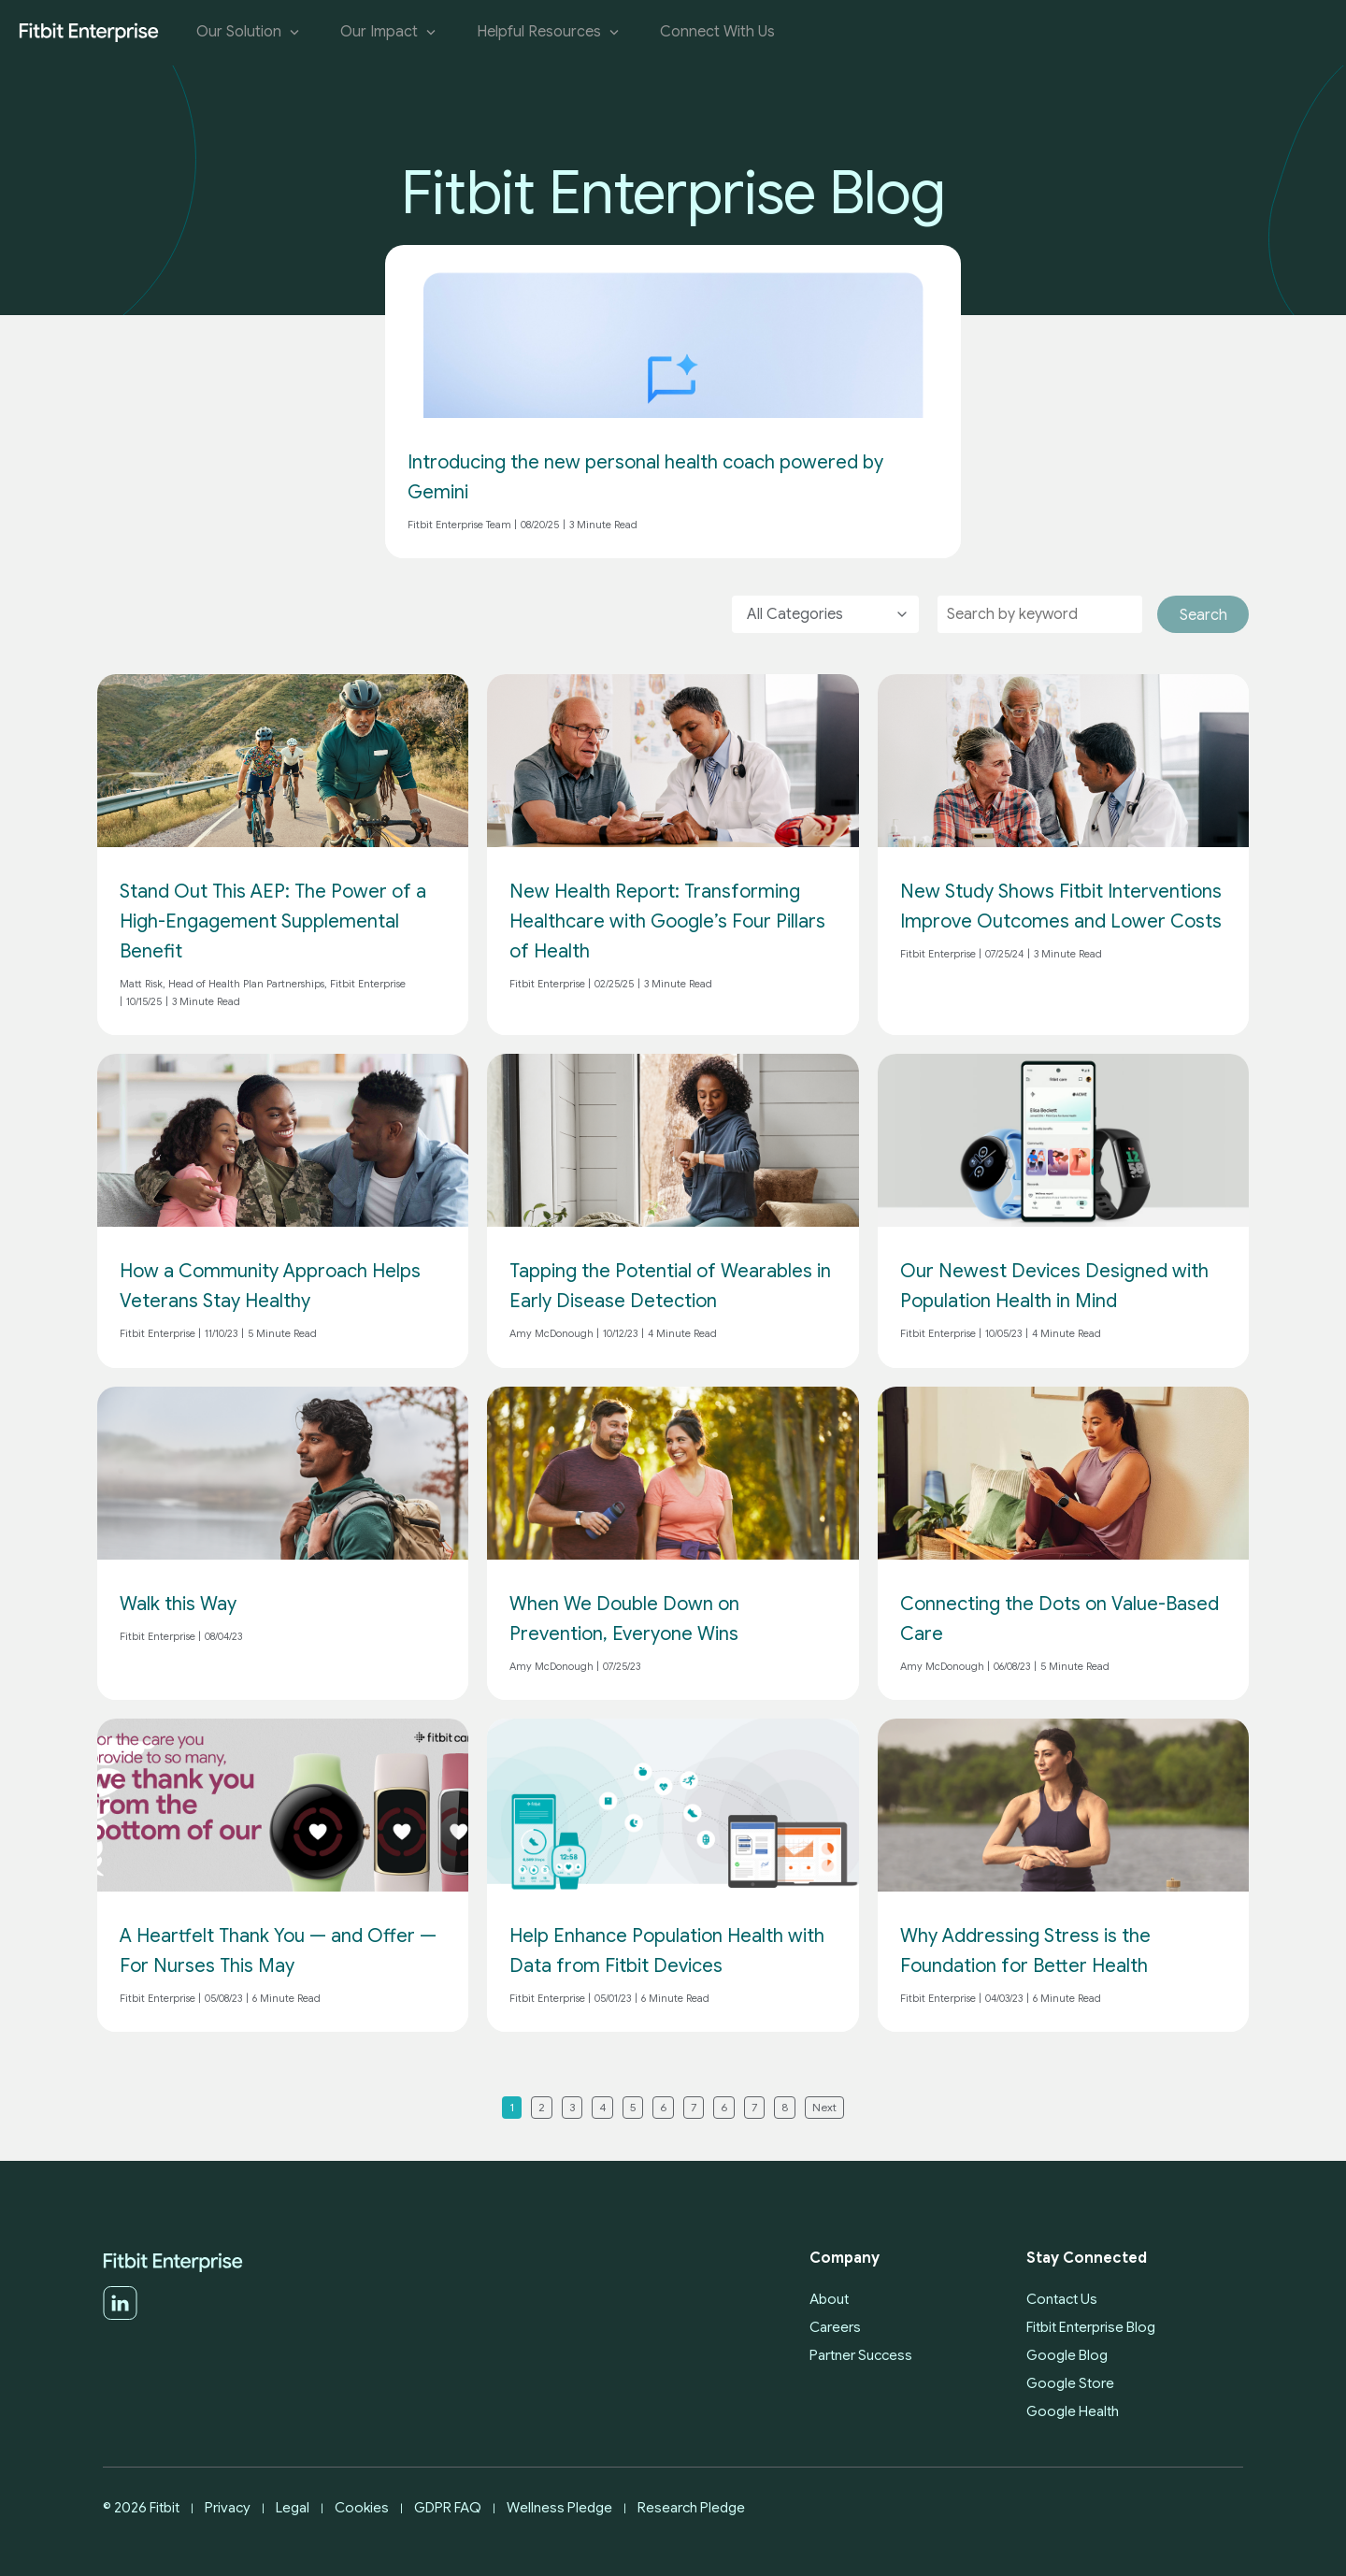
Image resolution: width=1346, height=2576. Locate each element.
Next (824, 2107)
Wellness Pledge (559, 2507)
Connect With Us (717, 32)
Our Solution (249, 32)
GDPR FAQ (447, 2507)
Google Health (1072, 2411)
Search (1203, 615)
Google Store (1070, 2383)
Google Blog (1067, 2355)
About (829, 2299)
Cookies (362, 2507)
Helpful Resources (550, 32)
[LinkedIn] (120, 2316)
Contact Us (1061, 2299)
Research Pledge (691, 2507)
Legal (292, 2507)
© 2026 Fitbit (141, 2507)
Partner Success (860, 2355)
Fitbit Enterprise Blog (1090, 2327)
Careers (835, 2327)
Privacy (228, 2507)
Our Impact (389, 32)
